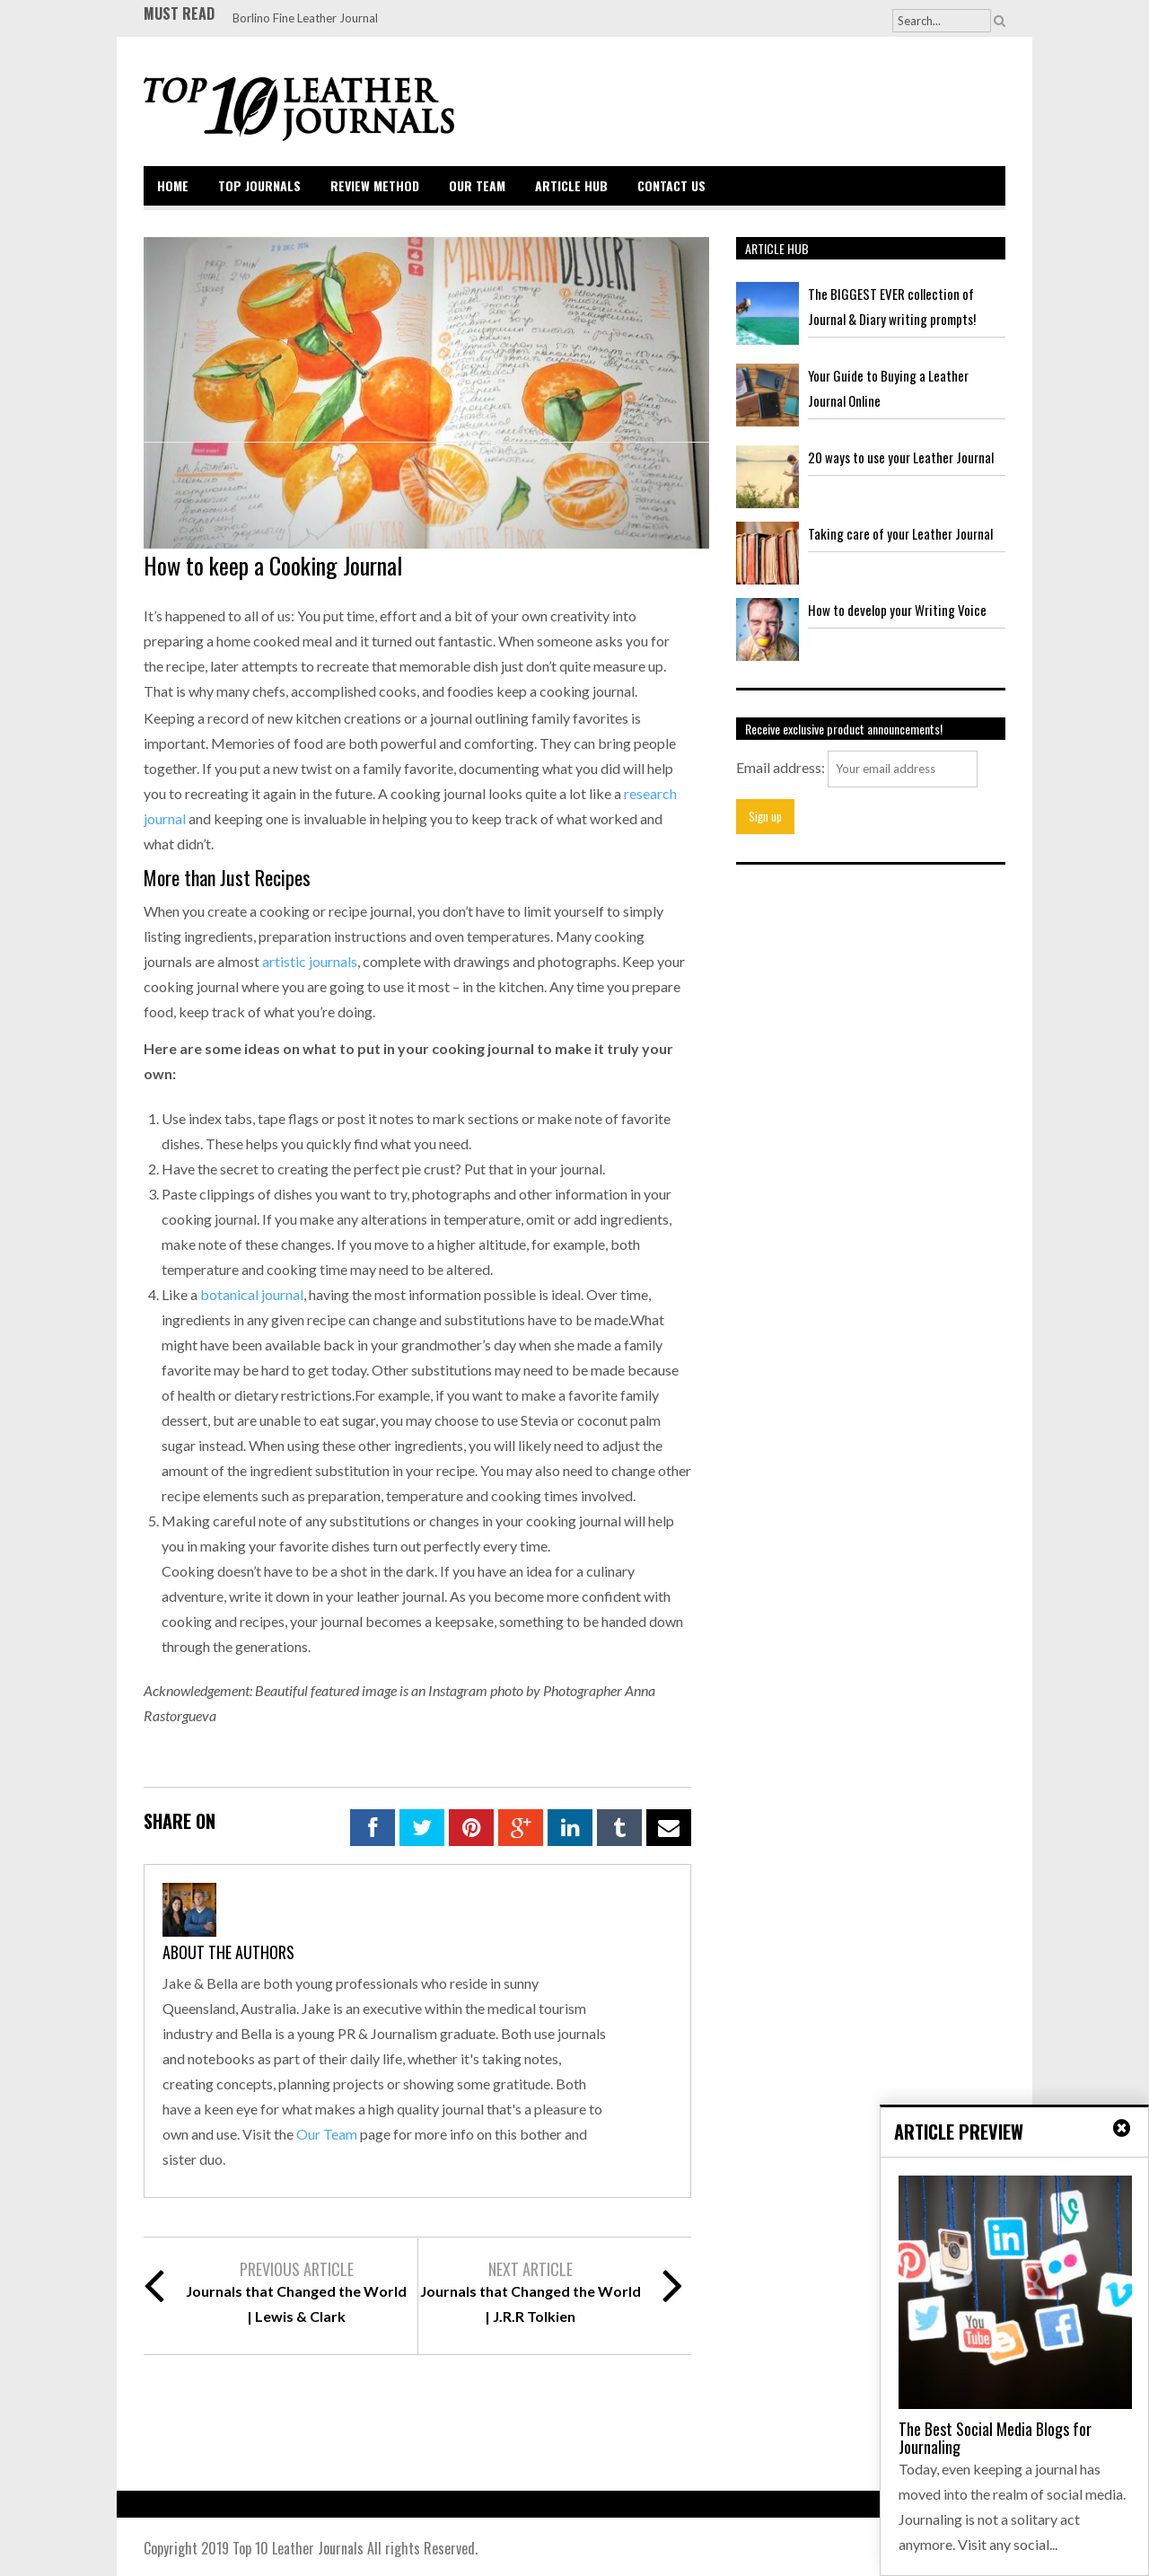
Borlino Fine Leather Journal (305, 18)
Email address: (780, 767)
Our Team (477, 185)
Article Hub (571, 185)
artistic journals (309, 961)
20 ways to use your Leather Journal (901, 457)
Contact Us (671, 185)
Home (173, 185)
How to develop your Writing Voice (897, 610)
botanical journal (251, 1294)
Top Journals (259, 185)
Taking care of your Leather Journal (900, 533)
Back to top (966, 2549)
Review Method (374, 185)
